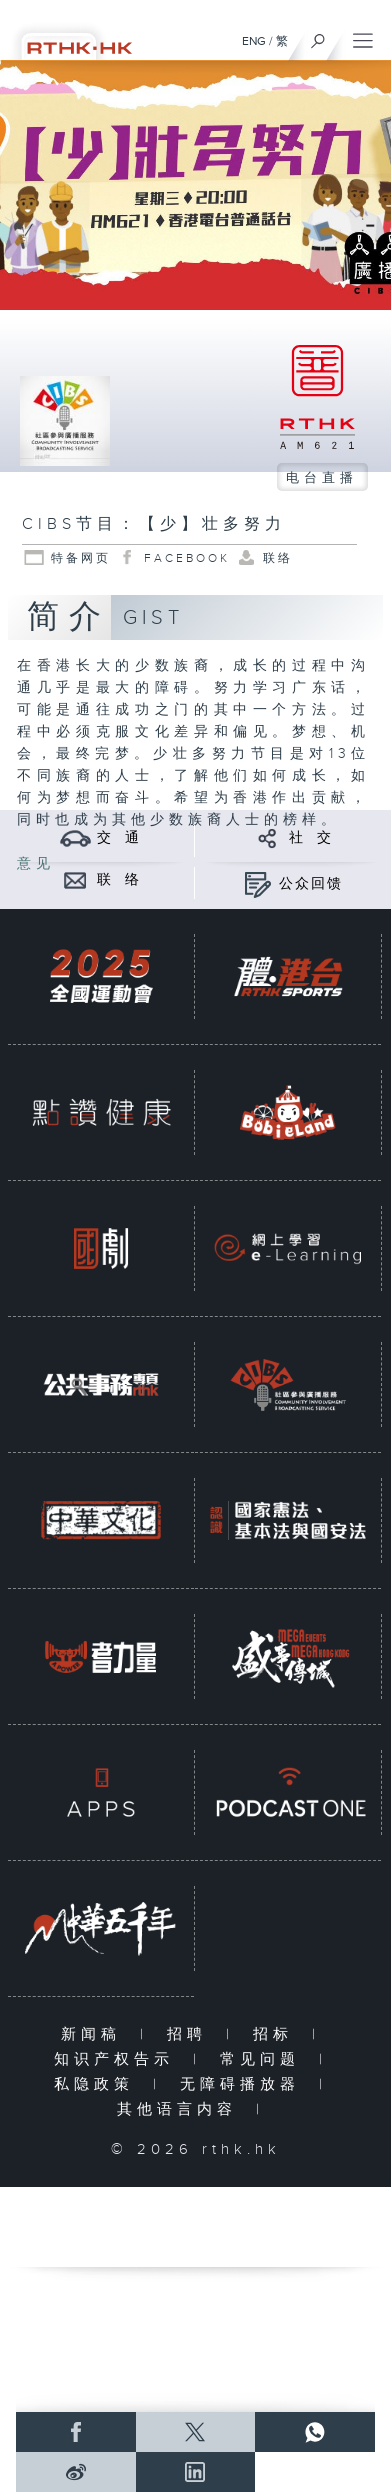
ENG (254, 41)
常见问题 (264, 2059)
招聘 (191, 2034)
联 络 (119, 880)
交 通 (119, 838)
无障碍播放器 (244, 2084)
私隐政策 (98, 2084)
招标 (277, 2034)
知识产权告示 (118, 2059)
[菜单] (363, 36)
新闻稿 (95, 2034)
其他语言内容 (181, 2109)
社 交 (311, 838)
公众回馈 (311, 884)
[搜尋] (318, 36)
